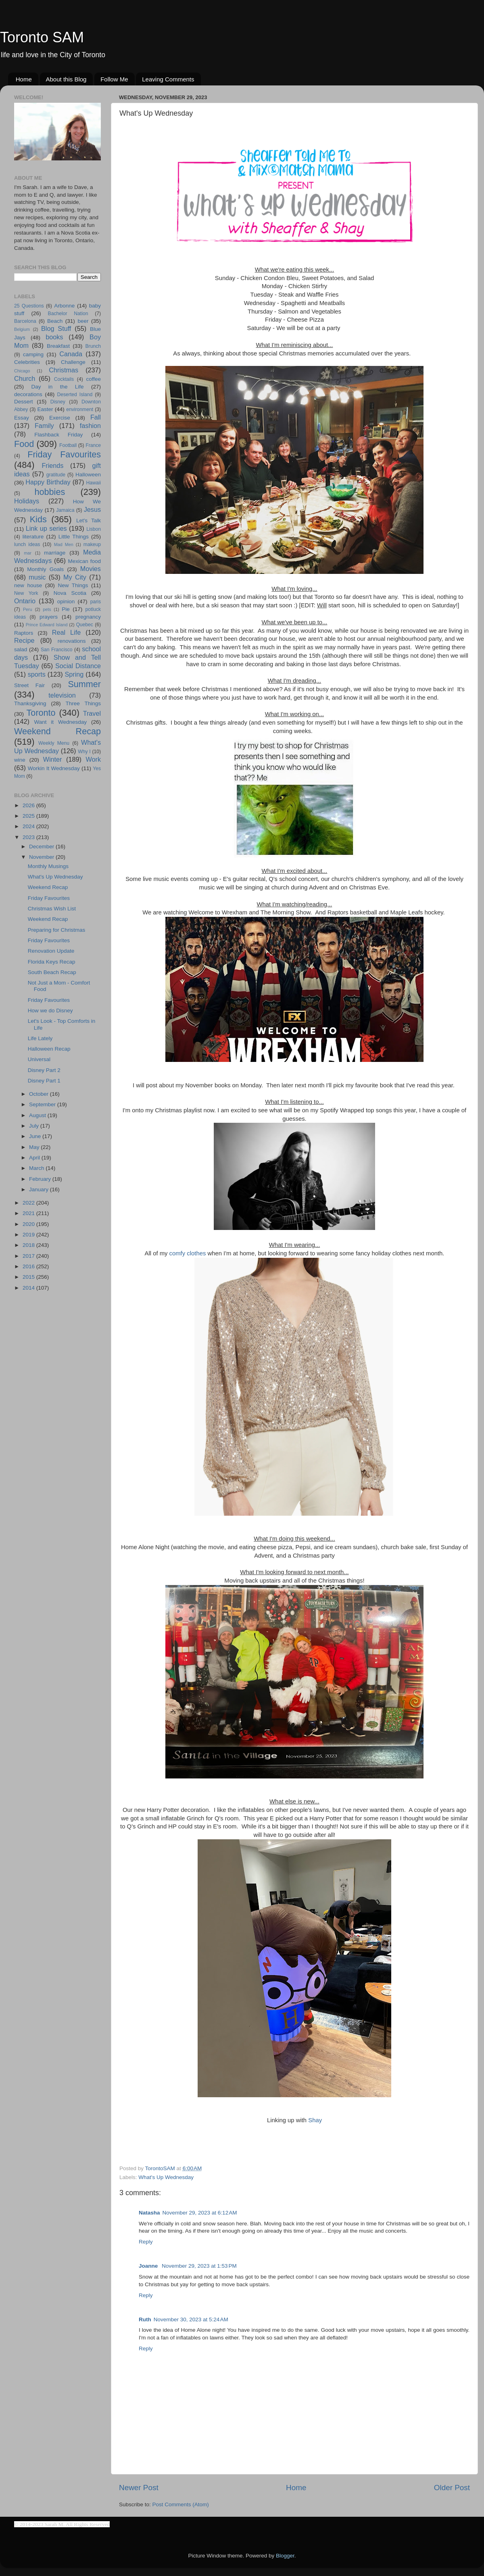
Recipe (24, 640)
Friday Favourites (64, 454)
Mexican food (84, 561)
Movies (90, 568)
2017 (29, 1256)
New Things (73, 585)
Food (24, 444)
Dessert (23, 402)
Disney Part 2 (44, 1070)
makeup (92, 544)
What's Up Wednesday (166, 2177)
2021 (29, 1213)
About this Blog (66, 79)
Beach (55, 321)
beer (82, 321)
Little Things (73, 537)
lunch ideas (27, 544)
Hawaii (93, 483)
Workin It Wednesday (54, 768)
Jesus (92, 509)
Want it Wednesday (60, 722)
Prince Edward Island (47, 624)
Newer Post (139, 2487)
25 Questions (29, 306)
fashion (90, 425)
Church (24, 378)
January (39, 1189)
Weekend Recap (57, 731)
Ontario (24, 601)
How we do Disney (50, 1011)
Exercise (59, 418)
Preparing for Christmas (57, 930)
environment (79, 409)
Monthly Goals (45, 569)
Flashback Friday (58, 435)
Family (44, 425)
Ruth (145, 2319)
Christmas (63, 370)
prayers (49, 617)
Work (93, 759)
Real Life (66, 632)
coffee (93, 379)
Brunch (93, 346)
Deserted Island (75, 394)
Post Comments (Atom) (180, 2504)
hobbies (50, 492)
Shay (315, 2120)
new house (28, 585)
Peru (27, 609)
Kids (38, 519)
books (54, 337)
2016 (29, 1266)
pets (47, 609)
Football (68, 445)
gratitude (55, 475)
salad (20, 649)
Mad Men (63, 544)
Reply (146, 2242)
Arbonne (64, 306)
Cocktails (64, 379)
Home (24, 79)
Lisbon (93, 529)
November (42, 857)
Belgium (22, 329)
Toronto (41, 713)
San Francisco (57, 649)
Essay (21, 418)
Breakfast (58, 346)
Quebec (84, 624)
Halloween (88, 475)
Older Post (452, 2487)
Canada (70, 353)
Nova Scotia (70, 593)
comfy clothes (187, 1253)
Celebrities (27, 362)
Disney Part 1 (44, 1081)
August (38, 1115)
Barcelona (25, 321)
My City (74, 577)
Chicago (22, 370)
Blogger (285, 2556)
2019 (29, 1235)
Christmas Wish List (52, 909)
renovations (72, 641)
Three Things (83, 703)
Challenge (73, 362)
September (43, 1104)
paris (95, 602)
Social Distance (78, 665)
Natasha (149, 2213)
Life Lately (40, 1038)
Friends (52, 465)
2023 (29, 837)
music (37, 577)
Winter (52, 759)
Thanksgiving (30, 703)
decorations (28, 394)
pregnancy (88, 617)
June (35, 1136)
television (62, 695)
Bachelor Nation (68, 313)
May (35, 1147)
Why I (84, 751)
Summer (84, 684)
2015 (29, 1277)
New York (26, 593)
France (93, 445)
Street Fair (29, 685)
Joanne (149, 2266)
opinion (66, 601)
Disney (57, 402)
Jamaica (65, 510)
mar (27, 553)
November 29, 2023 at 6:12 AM (200, 2213)
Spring (74, 674)
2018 (29, 1245)
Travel (92, 713)
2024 (29, 826)
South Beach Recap (52, 972)
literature (33, 537)
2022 (29, 1203)
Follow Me (114, 79)
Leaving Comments (168, 79)
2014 (29, 1288)
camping (33, 354)
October (39, 1094)
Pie (66, 609)
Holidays (26, 501)
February (40, 1179)
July (34, 1126)
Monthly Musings (48, 866)
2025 (29, 816)
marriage (54, 553)
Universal (39, 1059)
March (37, 1168)
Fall (95, 417)
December (42, 846)
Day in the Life (57, 387)
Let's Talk (88, 520)
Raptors (23, 633)
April (35, 1158)
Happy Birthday (47, 482)
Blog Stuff (56, 328)
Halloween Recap (49, 1049)
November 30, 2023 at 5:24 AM (191, 2319)
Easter (45, 409)
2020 (29, 1224)
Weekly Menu (53, 743)
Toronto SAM (42, 37)
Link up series (46, 528)
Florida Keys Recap (51, 962)
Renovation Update (51, 951)
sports (37, 674)
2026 (29, 805)
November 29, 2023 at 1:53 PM (199, 2266)
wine (19, 760)
